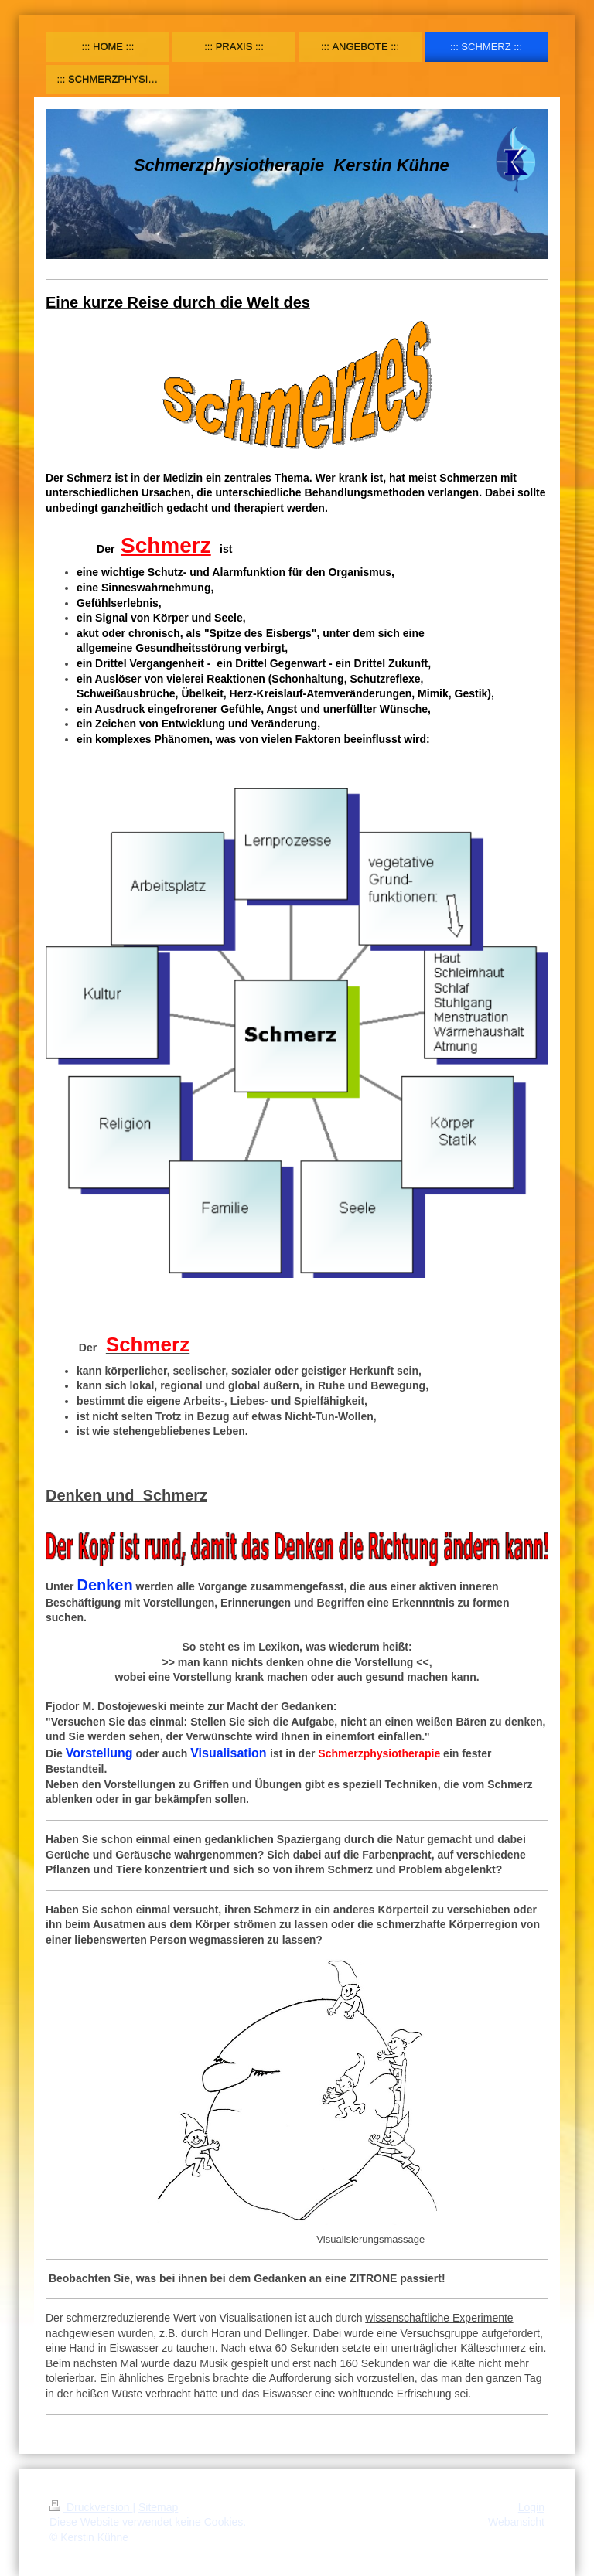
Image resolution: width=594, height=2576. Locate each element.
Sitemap (158, 2507)
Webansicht (516, 2522)
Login (531, 2507)
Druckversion (91, 2507)
